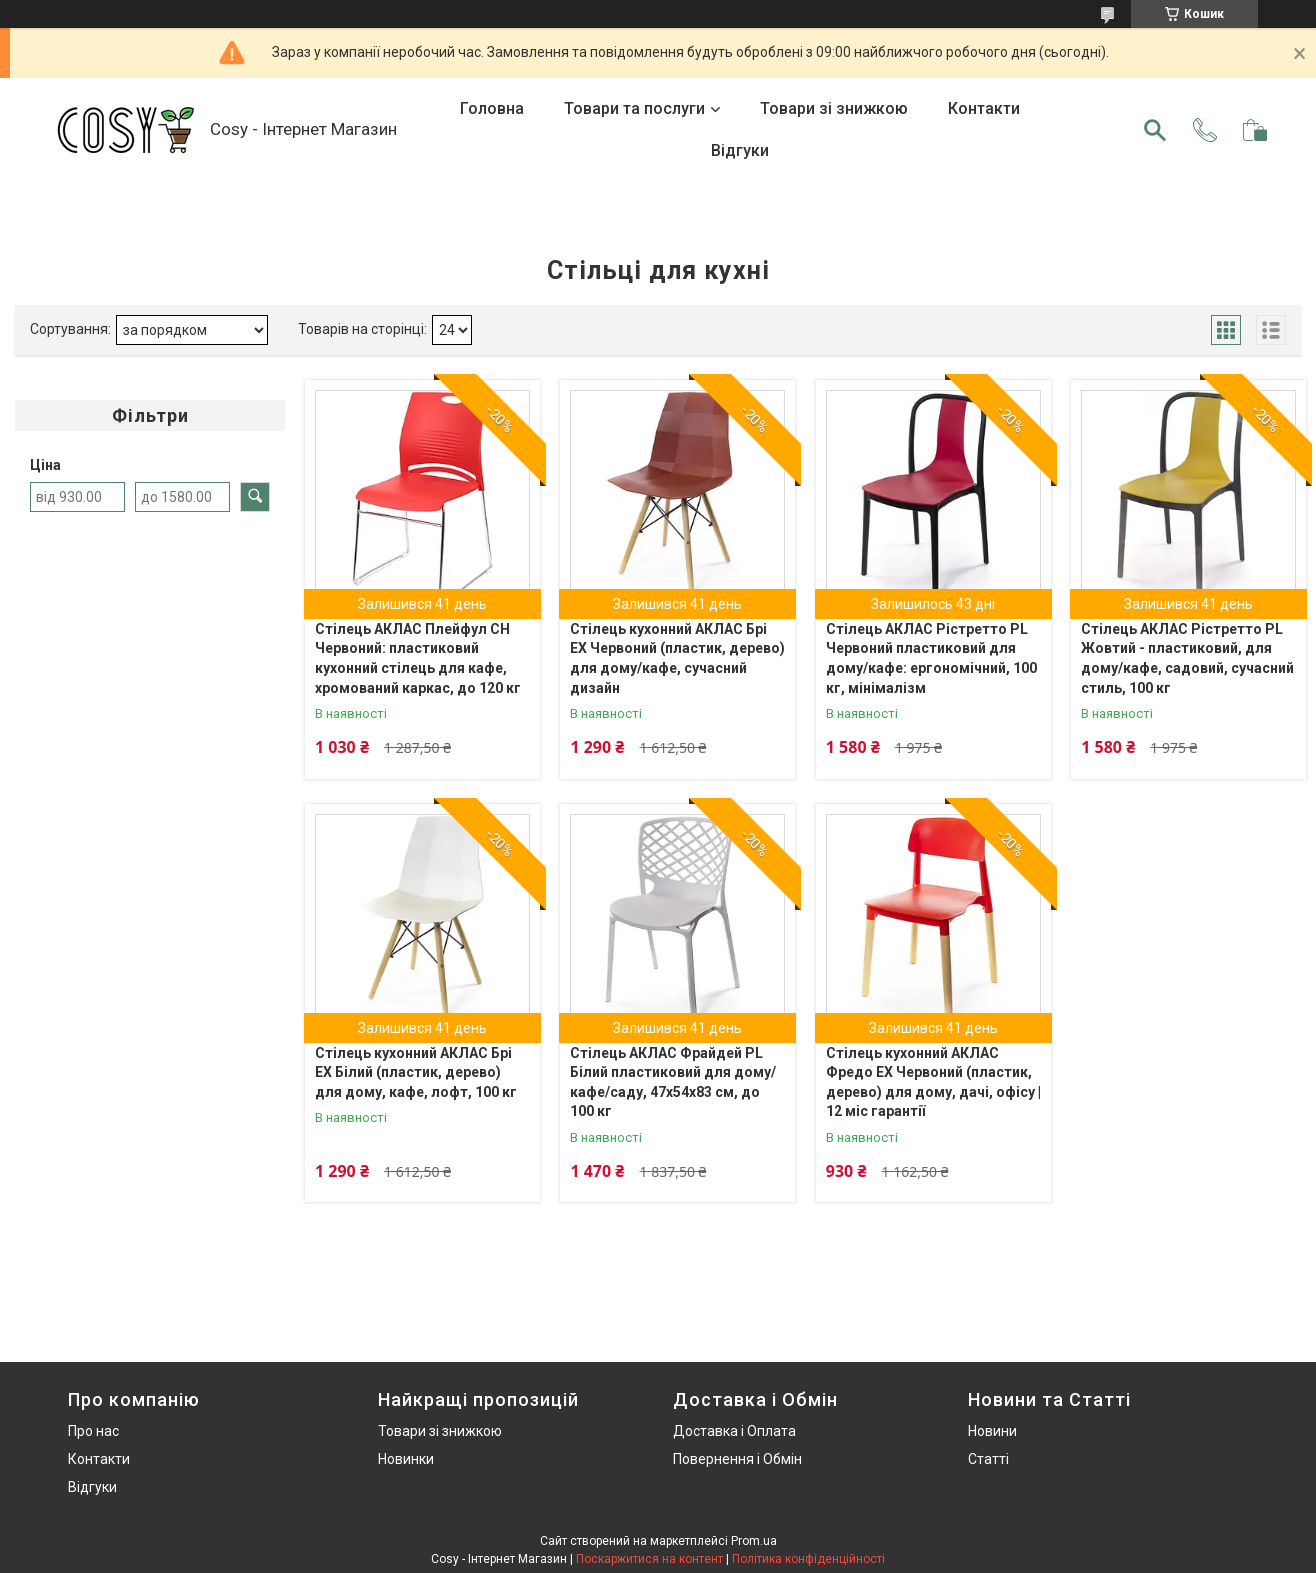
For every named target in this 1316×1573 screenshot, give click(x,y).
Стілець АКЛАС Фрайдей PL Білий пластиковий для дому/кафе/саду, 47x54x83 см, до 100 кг (673, 1082)
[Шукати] (1155, 130)
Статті (988, 1459)
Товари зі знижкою (834, 108)
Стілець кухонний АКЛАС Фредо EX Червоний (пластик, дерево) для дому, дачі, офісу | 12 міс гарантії (933, 1082)
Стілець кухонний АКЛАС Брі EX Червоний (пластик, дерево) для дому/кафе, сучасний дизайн (677, 658)
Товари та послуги (634, 108)
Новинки (406, 1459)
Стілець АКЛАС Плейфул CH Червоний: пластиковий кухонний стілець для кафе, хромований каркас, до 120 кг (418, 658)
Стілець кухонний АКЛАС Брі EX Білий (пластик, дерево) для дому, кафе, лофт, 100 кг (416, 1072)
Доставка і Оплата (734, 1431)
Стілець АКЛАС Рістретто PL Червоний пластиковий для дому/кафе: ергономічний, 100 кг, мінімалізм (931, 658)
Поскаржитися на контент (649, 1559)
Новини (992, 1431)
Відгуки (740, 150)
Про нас (93, 1431)
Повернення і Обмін (737, 1459)
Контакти (984, 108)
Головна (492, 108)
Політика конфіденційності (808, 1559)
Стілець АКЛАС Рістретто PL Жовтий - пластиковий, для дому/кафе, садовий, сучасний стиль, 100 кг (1187, 658)
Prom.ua (754, 1541)
